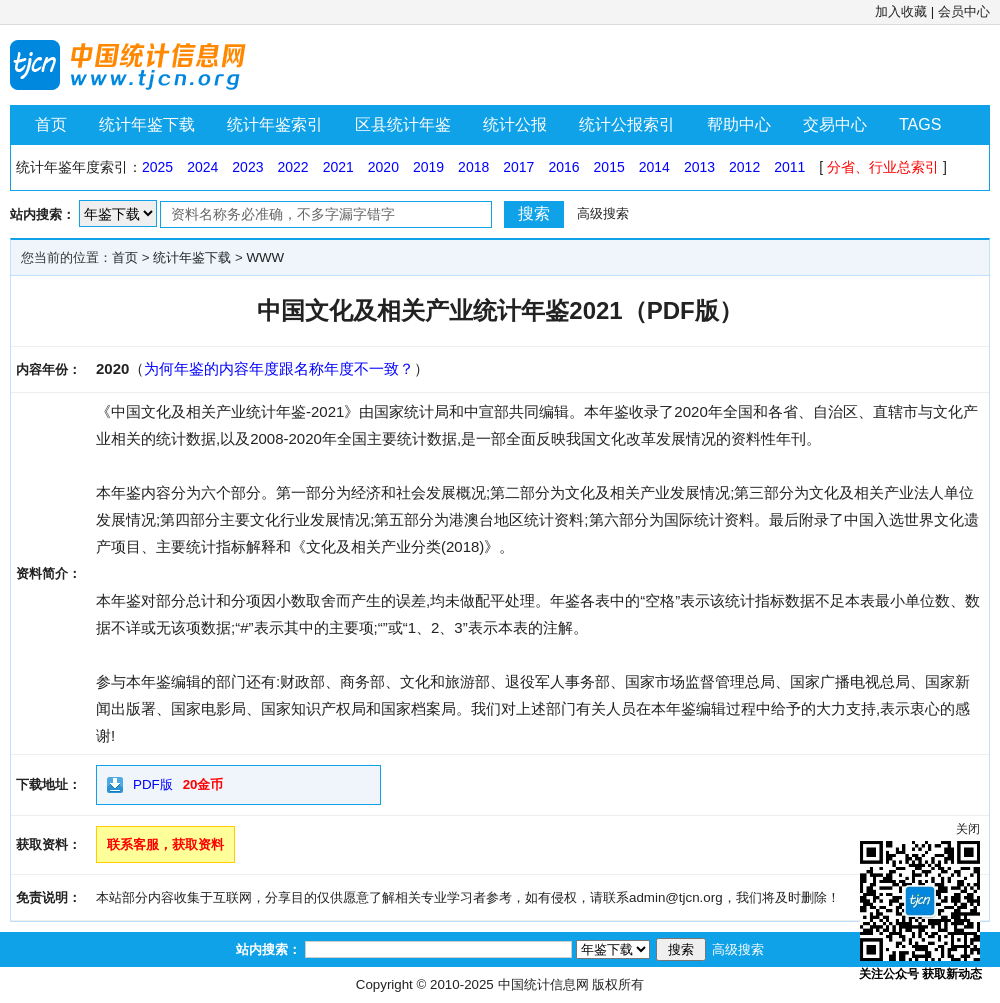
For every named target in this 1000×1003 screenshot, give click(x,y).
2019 (428, 167)
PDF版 (153, 784)
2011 (789, 167)
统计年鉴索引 (275, 124)
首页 (51, 124)
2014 (654, 167)
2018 (473, 167)
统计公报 (515, 124)
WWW (265, 257)
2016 (563, 167)
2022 (292, 167)
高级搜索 (603, 213)
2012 (744, 167)
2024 (202, 167)
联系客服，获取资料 (165, 844)
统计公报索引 (627, 124)
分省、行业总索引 (883, 167)
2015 (609, 167)
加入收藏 (901, 11)
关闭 (968, 829)
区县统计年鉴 (403, 124)
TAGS (920, 124)
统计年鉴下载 (147, 124)
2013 (699, 167)
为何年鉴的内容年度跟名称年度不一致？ (279, 368)
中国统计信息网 (543, 984)
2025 (157, 167)
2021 (338, 167)
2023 (247, 167)
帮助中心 (739, 124)
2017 (518, 167)
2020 (383, 167)
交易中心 (835, 124)
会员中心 (964, 11)
